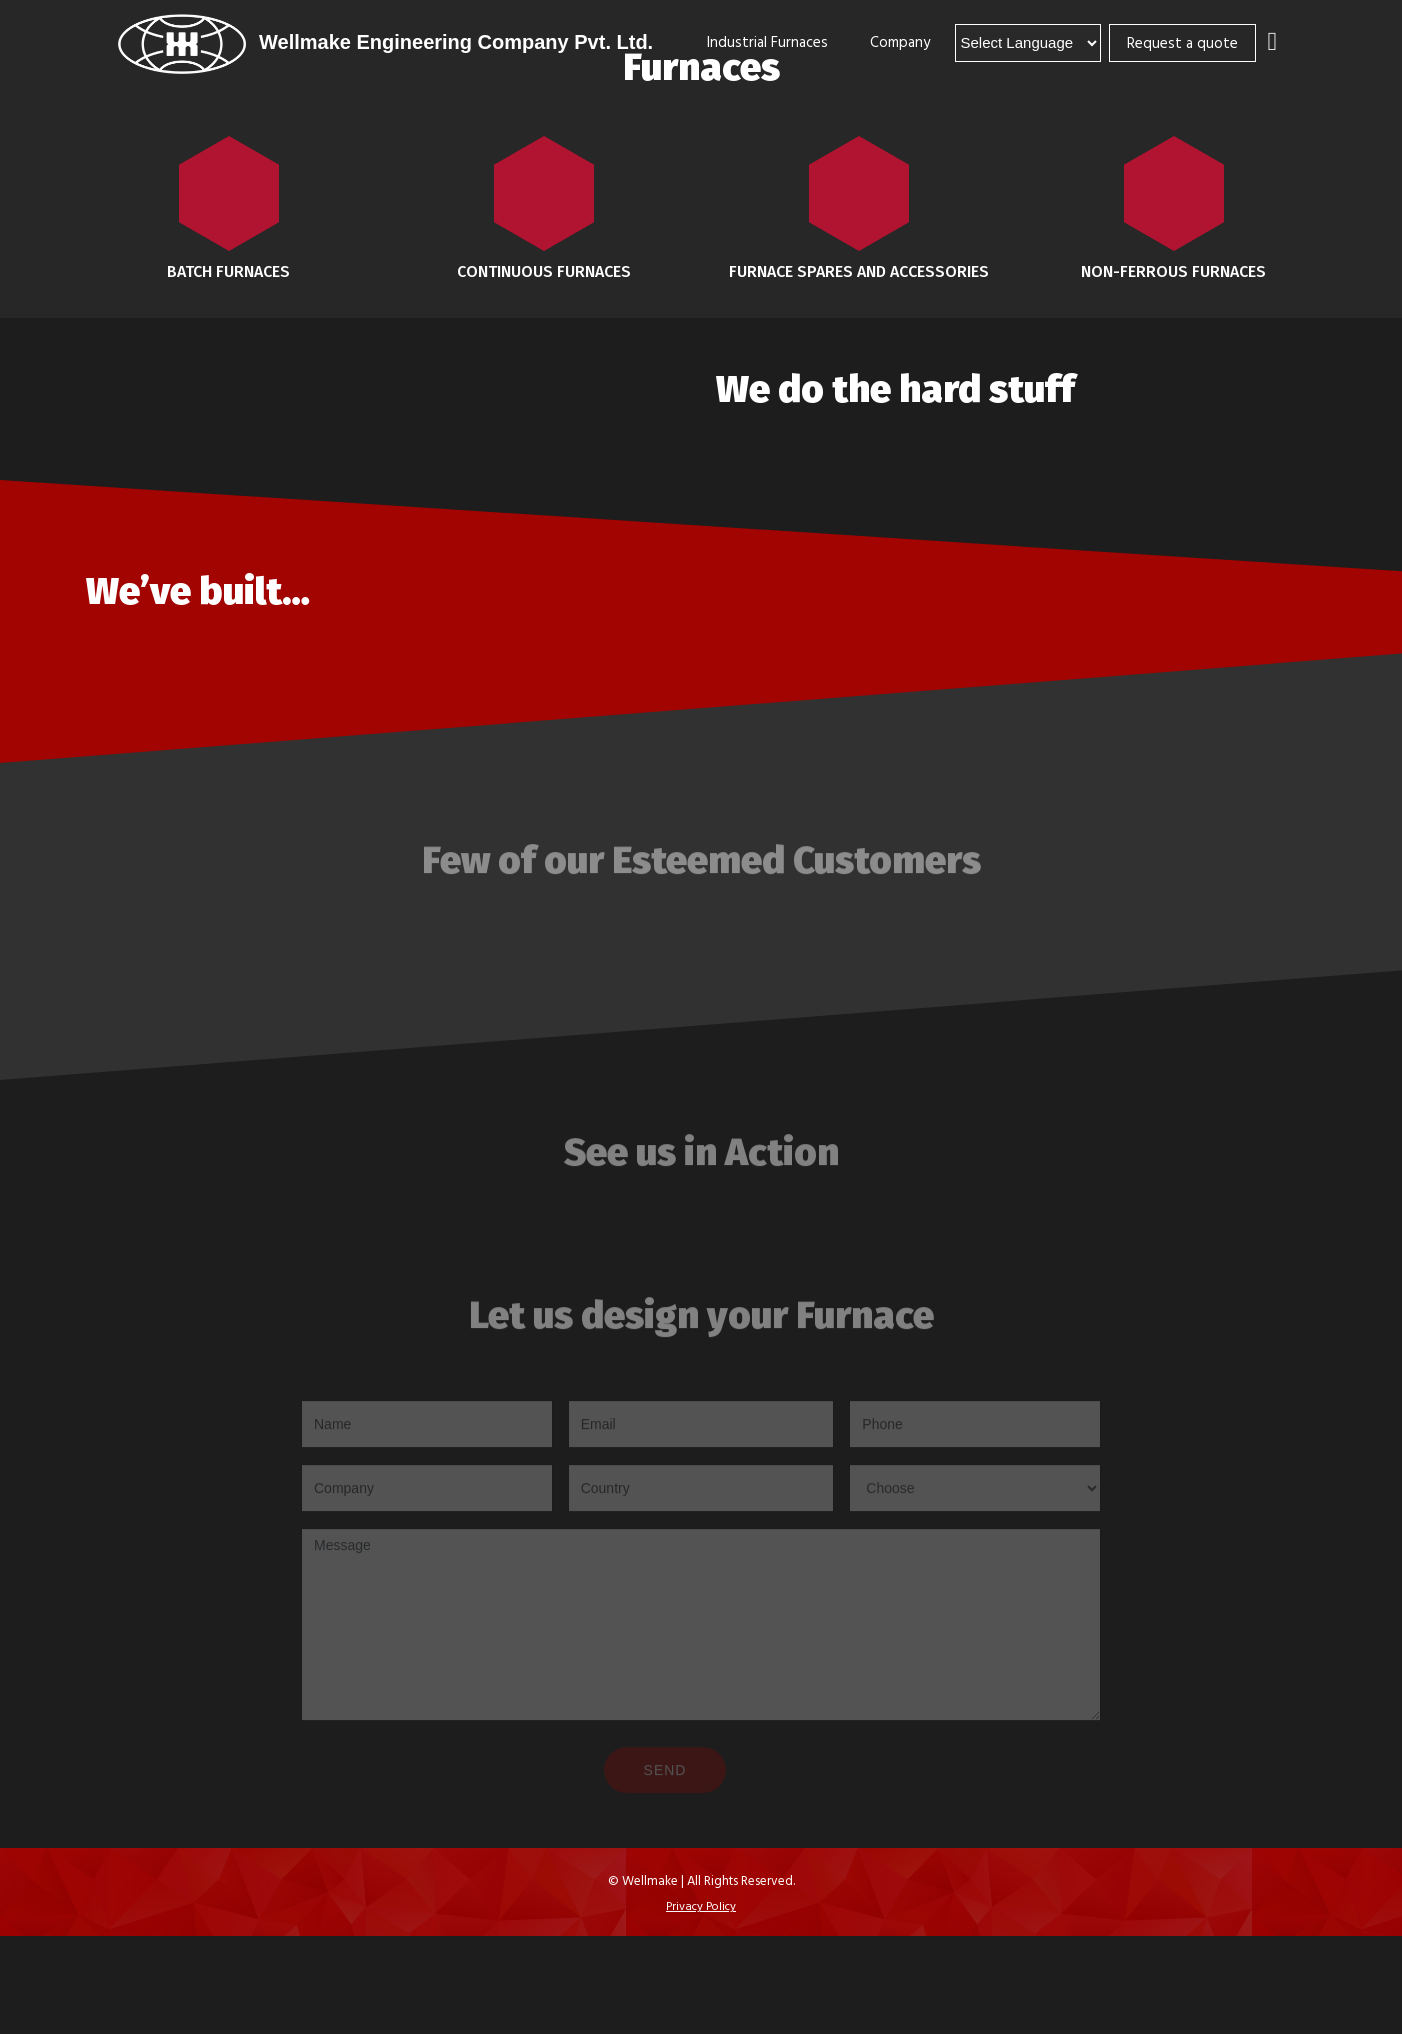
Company (900, 41)
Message (701, 1628)
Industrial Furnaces (767, 41)
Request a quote (1182, 42)
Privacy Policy (701, 1905)
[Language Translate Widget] (1028, 43)
